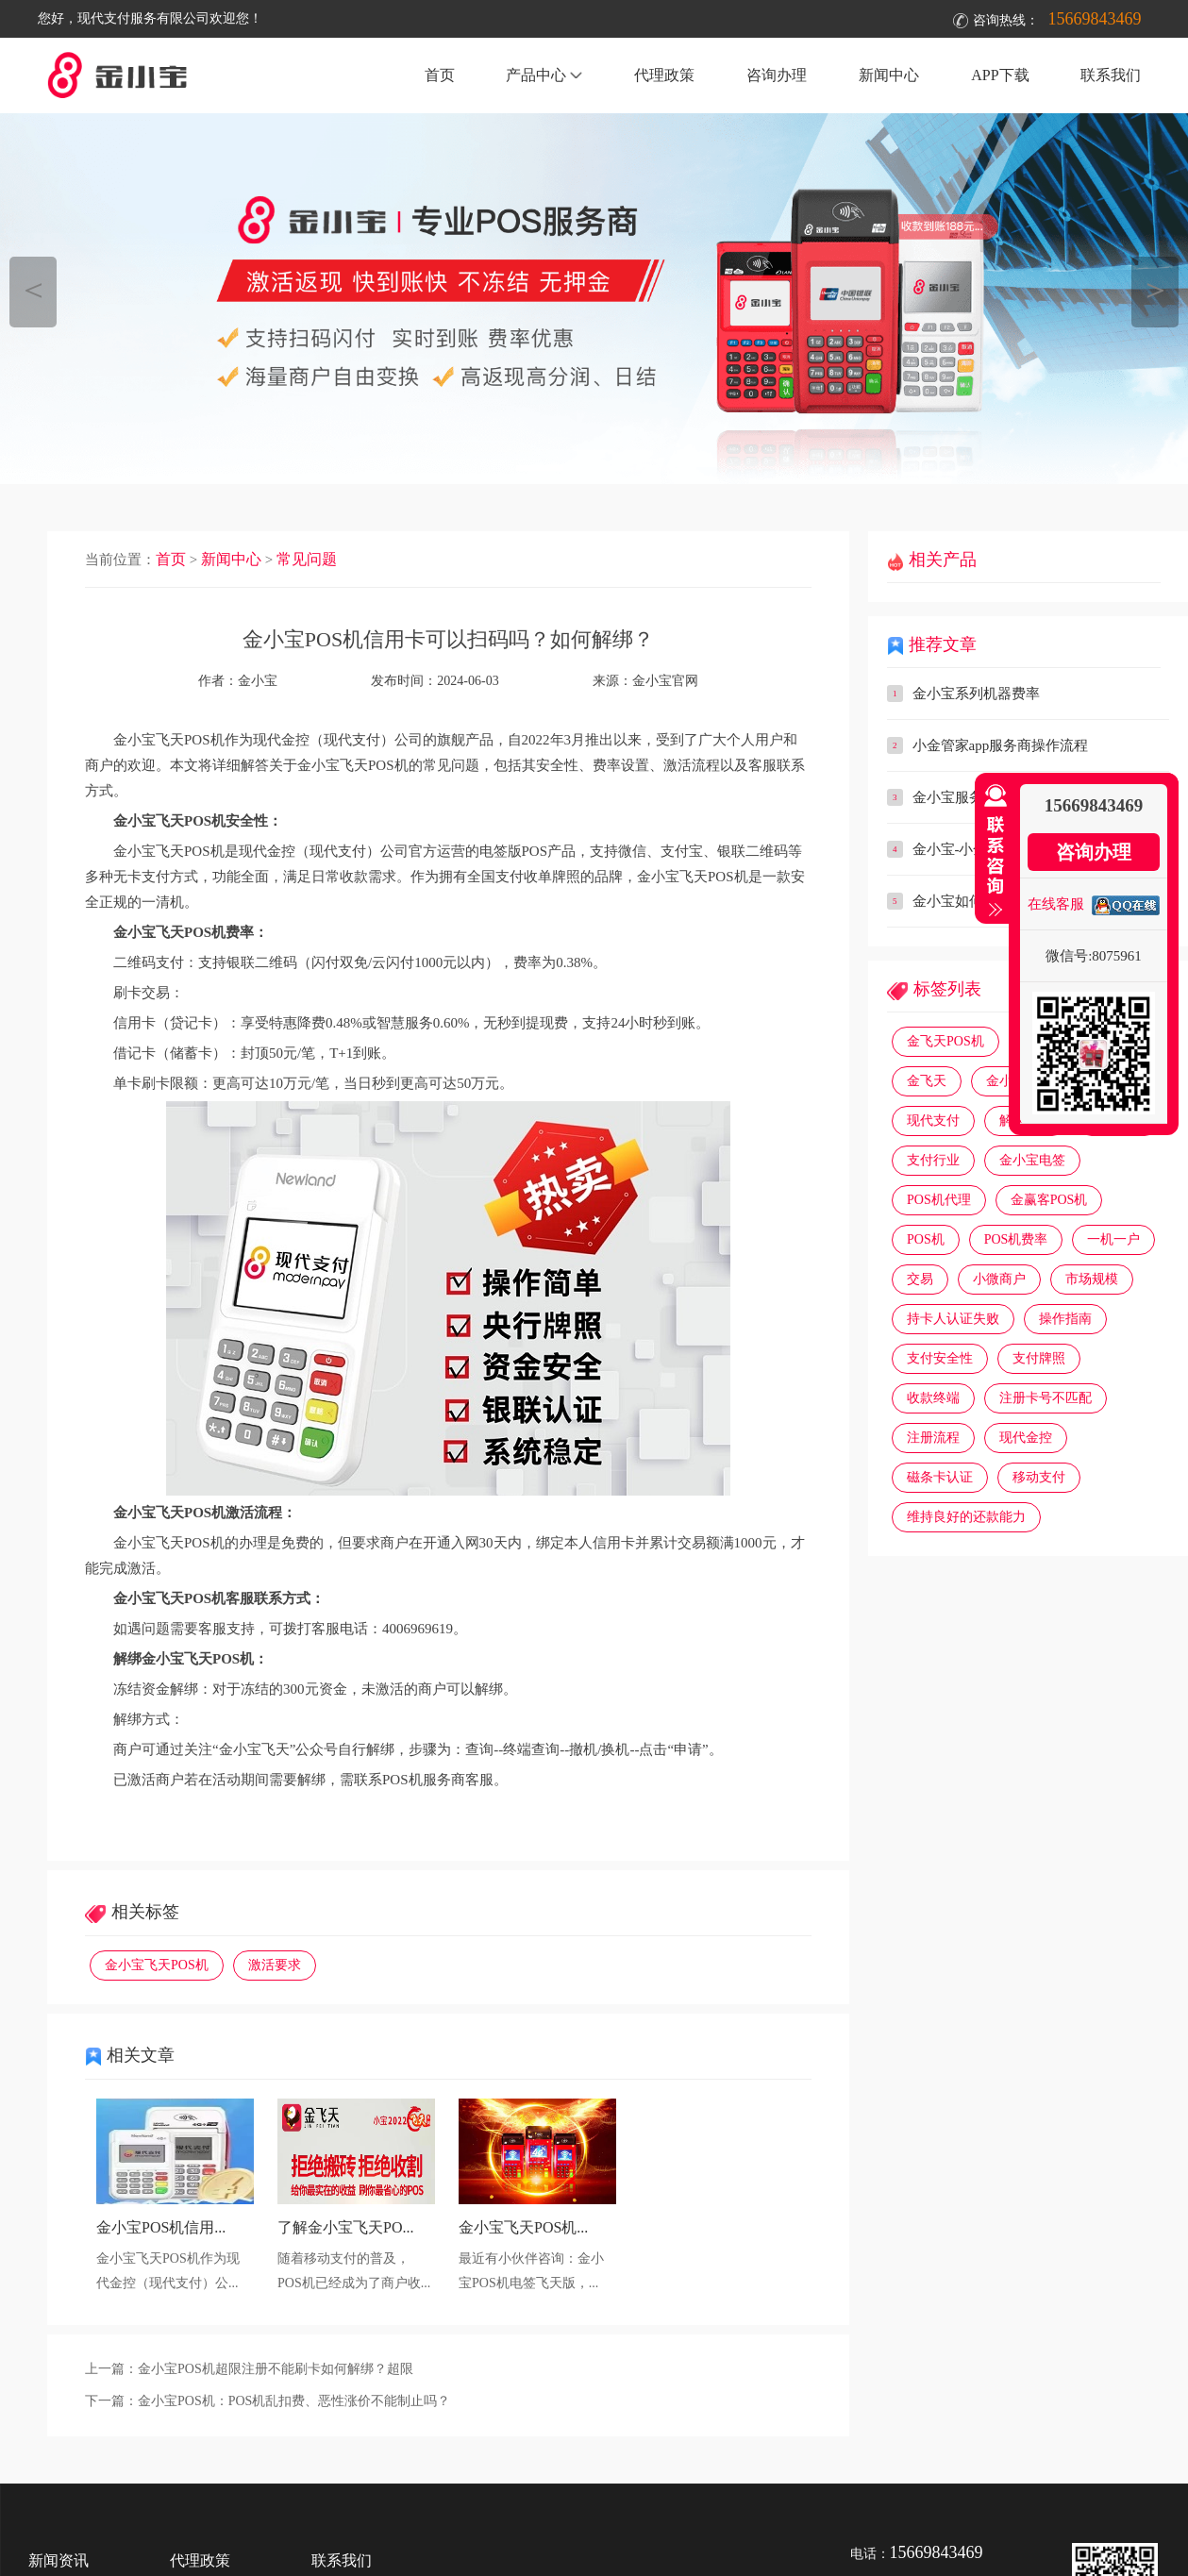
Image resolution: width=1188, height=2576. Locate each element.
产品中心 (544, 75)
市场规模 (1091, 1279)
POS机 (926, 1239)
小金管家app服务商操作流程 (1000, 745)
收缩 (992, 851)
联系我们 (1110, 75)
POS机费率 (1016, 1239)
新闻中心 (889, 75)
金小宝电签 (1032, 1160)
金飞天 (926, 1081)
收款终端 (933, 1398)
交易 (920, 1279)
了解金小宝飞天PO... (345, 2227)
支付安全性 (940, 1358)
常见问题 (306, 559)
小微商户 (999, 1279)
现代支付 (933, 1120)
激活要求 (274, 1965)
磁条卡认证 (940, 1477)
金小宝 (1006, 1081)
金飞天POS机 (945, 1041)
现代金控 (1025, 1437)
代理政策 (664, 75)
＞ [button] (1155, 289)
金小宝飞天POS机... (523, 2227)
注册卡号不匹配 (1045, 1398)
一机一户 (1113, 1239)
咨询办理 (776, 75)
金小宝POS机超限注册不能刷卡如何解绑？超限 (275, 2369)
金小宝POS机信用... (161, 2227)
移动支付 (1038, 1477)
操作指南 (1065, 1319)
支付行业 (933, 1160)
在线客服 (1056, 904)
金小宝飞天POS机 (157, 1965)
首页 (440, 75)
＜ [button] (33, 289)
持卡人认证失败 (953, 1319)
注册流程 (933, 1437)
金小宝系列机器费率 (976, 693)
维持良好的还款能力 (966, 1517)
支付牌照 (1038, 1358)
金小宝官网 (665, 681)
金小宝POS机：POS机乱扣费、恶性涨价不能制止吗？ (294, 2401)
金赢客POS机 (1049, 1200)
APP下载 (1000, 75)
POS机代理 (939, 1200)
